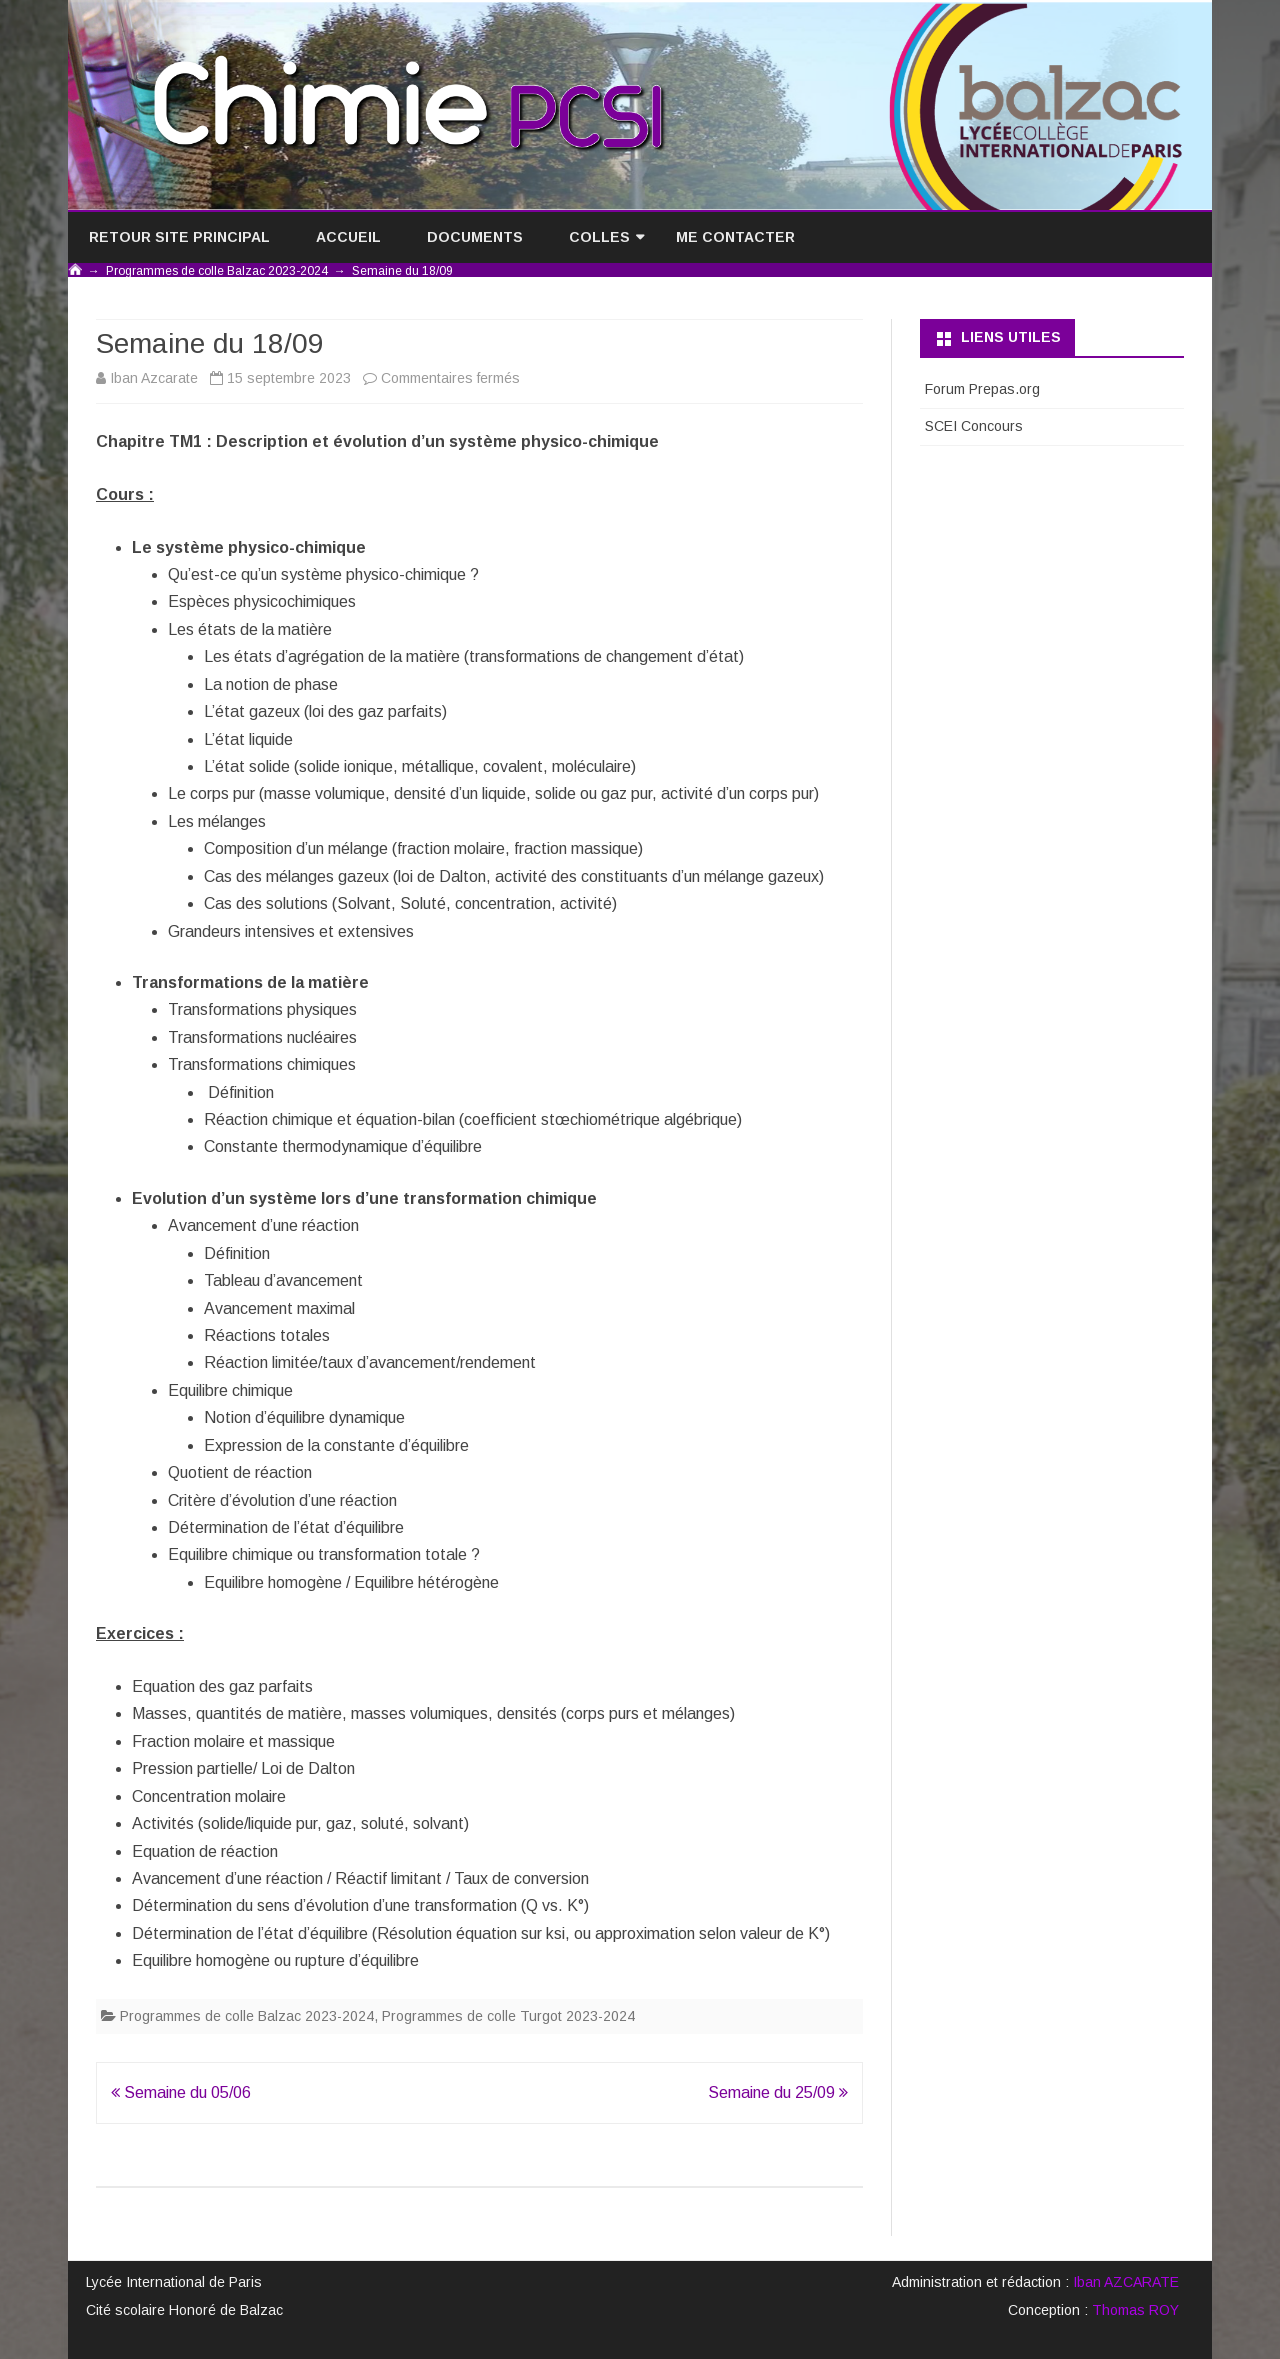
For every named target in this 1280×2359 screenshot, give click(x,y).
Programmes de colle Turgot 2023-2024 (508, 2016)
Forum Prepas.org (982, 389)
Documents (475, 237)
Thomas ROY (1135, 2310)
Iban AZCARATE (1126, 2282)
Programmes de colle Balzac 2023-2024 (247, 2016)
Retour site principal (179, 237)
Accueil (348, 237)
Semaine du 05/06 (181, 2092)
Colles (599, 237)
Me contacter (735, 237)
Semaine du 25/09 (778, 2092)
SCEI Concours (974, 426)
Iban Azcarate (154, 378)
